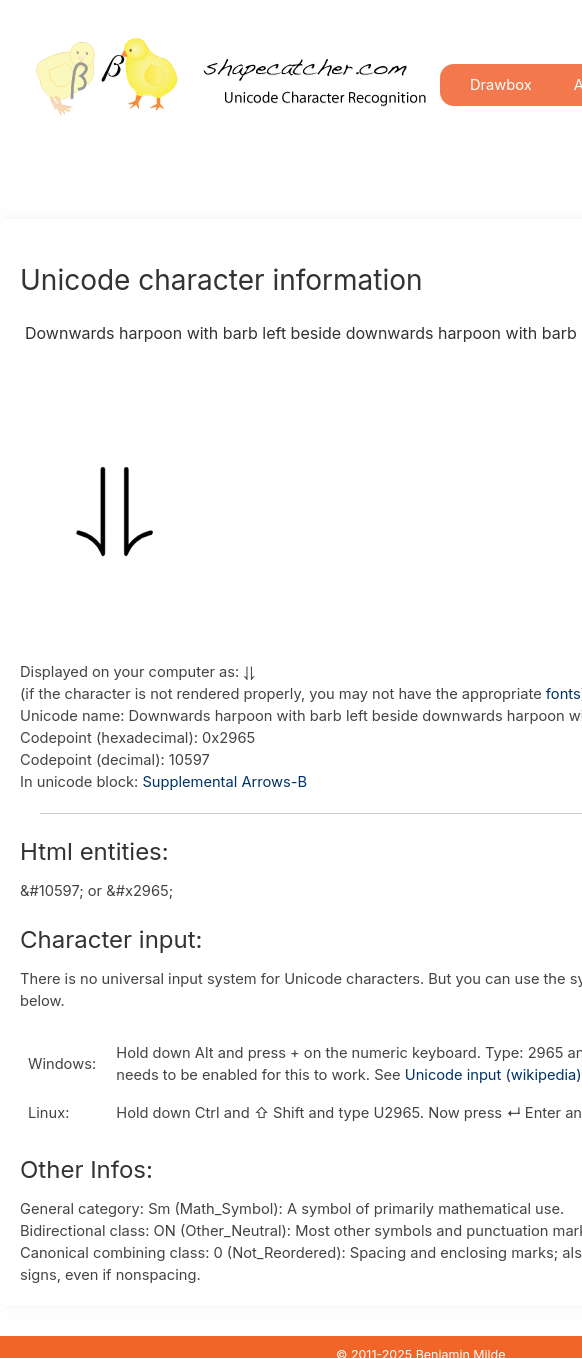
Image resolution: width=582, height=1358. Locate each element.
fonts (563, 694)
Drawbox (501, 85)
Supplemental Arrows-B (224, 782)
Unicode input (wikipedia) (493, 1075)
